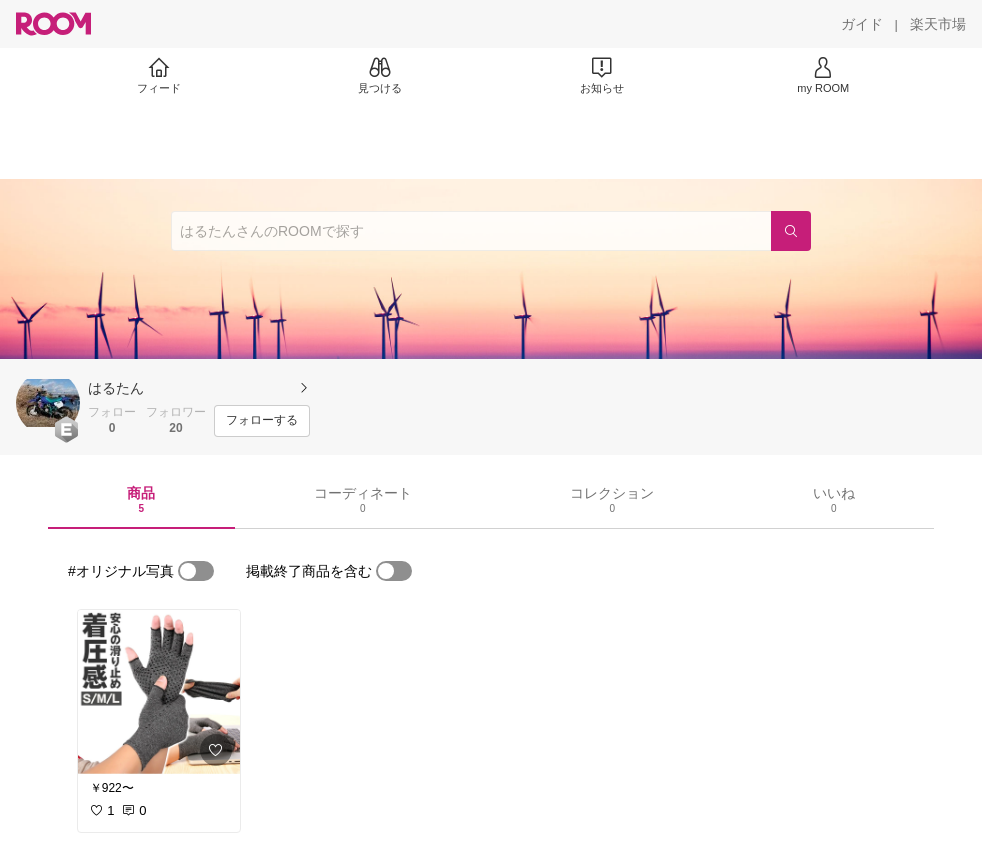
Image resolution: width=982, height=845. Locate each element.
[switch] (196, 571)
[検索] (791, 231)
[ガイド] (862, 24)
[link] (159, 692)
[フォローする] (262, 421)
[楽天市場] (938, 24)
